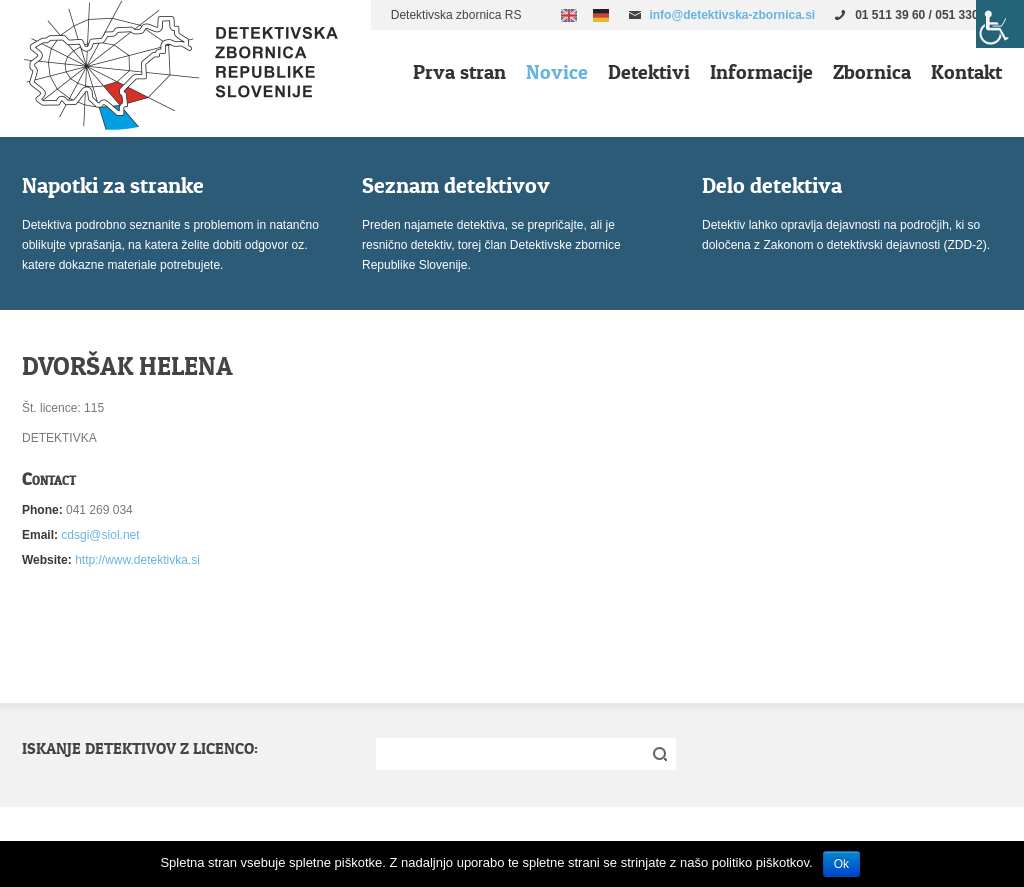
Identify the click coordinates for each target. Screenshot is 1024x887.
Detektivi (649, 72)
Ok (841, 864)
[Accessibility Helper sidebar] (1000, 24)
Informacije (761, 72)
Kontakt (966, 72)
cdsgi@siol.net (100, 535)
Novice (557, 72)
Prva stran (459, 72)
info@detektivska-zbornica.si (732, 15)
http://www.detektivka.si (137, 560)
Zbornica (872, 72)
